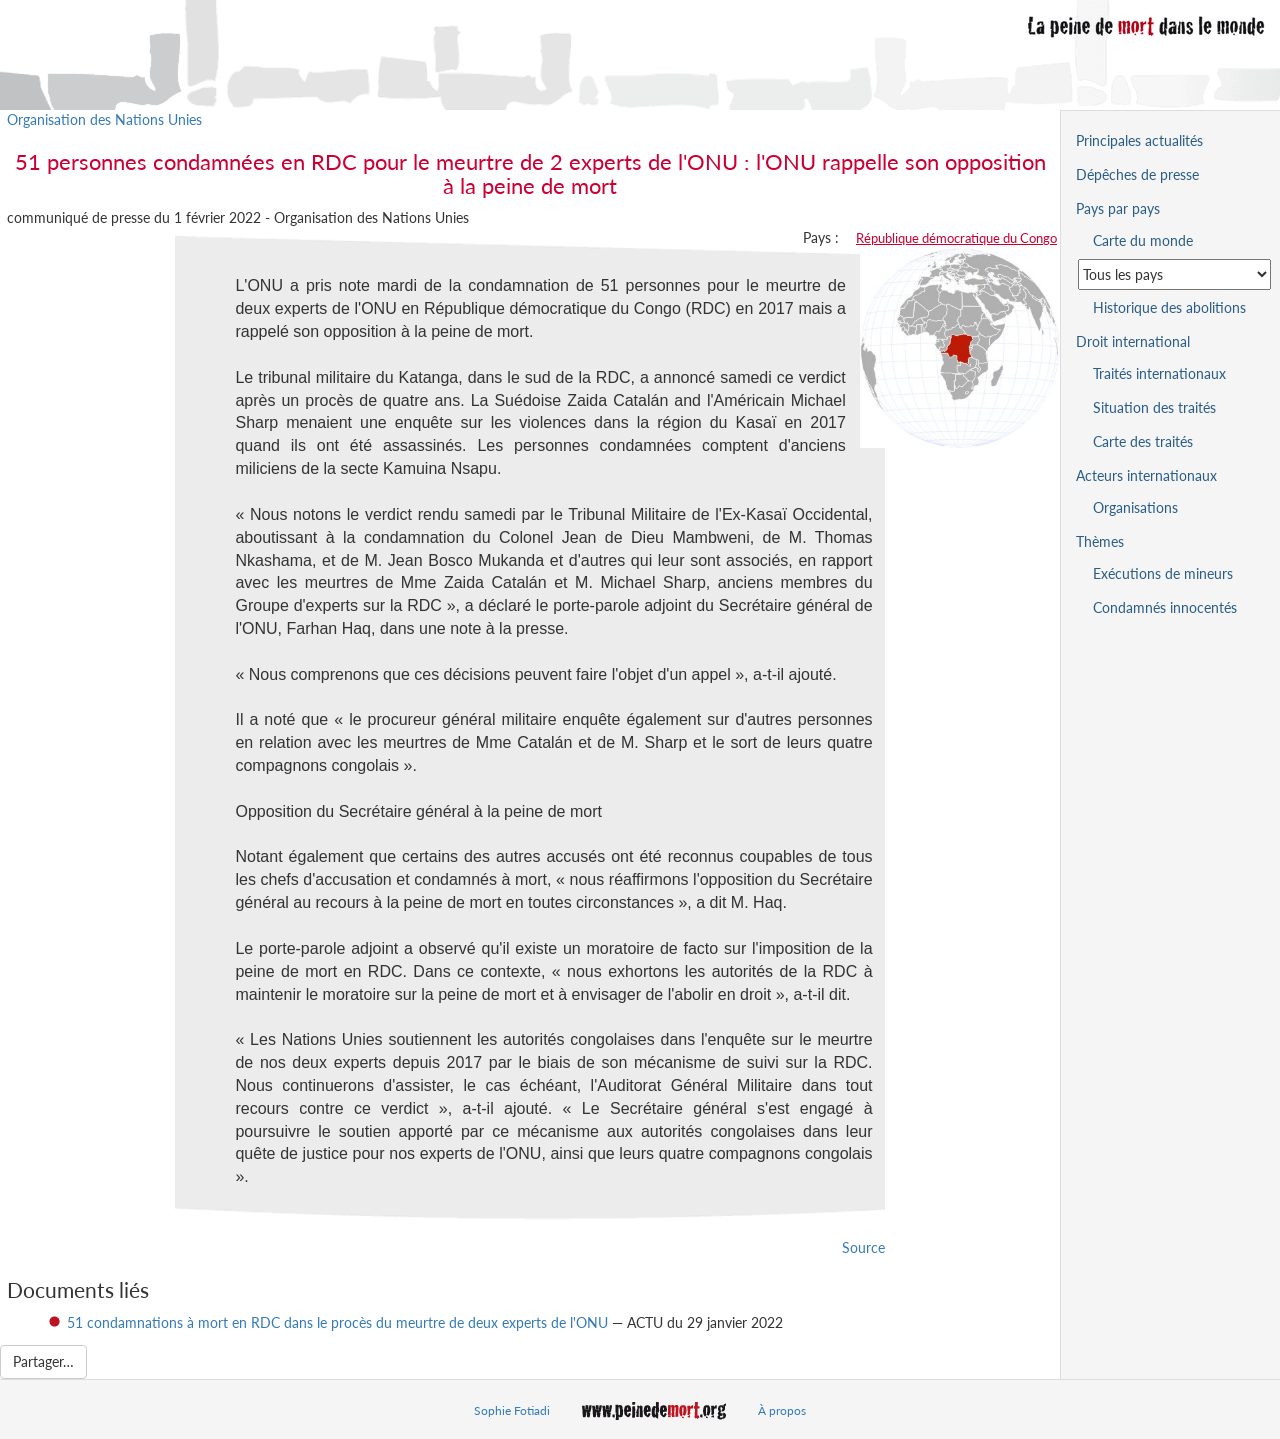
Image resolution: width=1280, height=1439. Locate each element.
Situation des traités (1154, 407)
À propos (782, 1410)
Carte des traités (1143, 441)
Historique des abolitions (1169, 307)
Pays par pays (1118, 208)
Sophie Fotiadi (512, 1410)
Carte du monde (1143, 240)
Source (863, 1247)
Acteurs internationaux (1146, 475)
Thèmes (1100, 541)
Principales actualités (1139, 140)
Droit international (1133, 341)
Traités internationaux (1159, 373)
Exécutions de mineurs (1163, 573)
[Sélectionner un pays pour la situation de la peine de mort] (1174, 274)
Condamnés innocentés (1165, 607)
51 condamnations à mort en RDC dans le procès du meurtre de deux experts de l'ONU (337, 1322)
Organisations (1135, 507)
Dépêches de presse (1137, 174)
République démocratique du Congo (956, 238)
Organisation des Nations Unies (104, 119)
